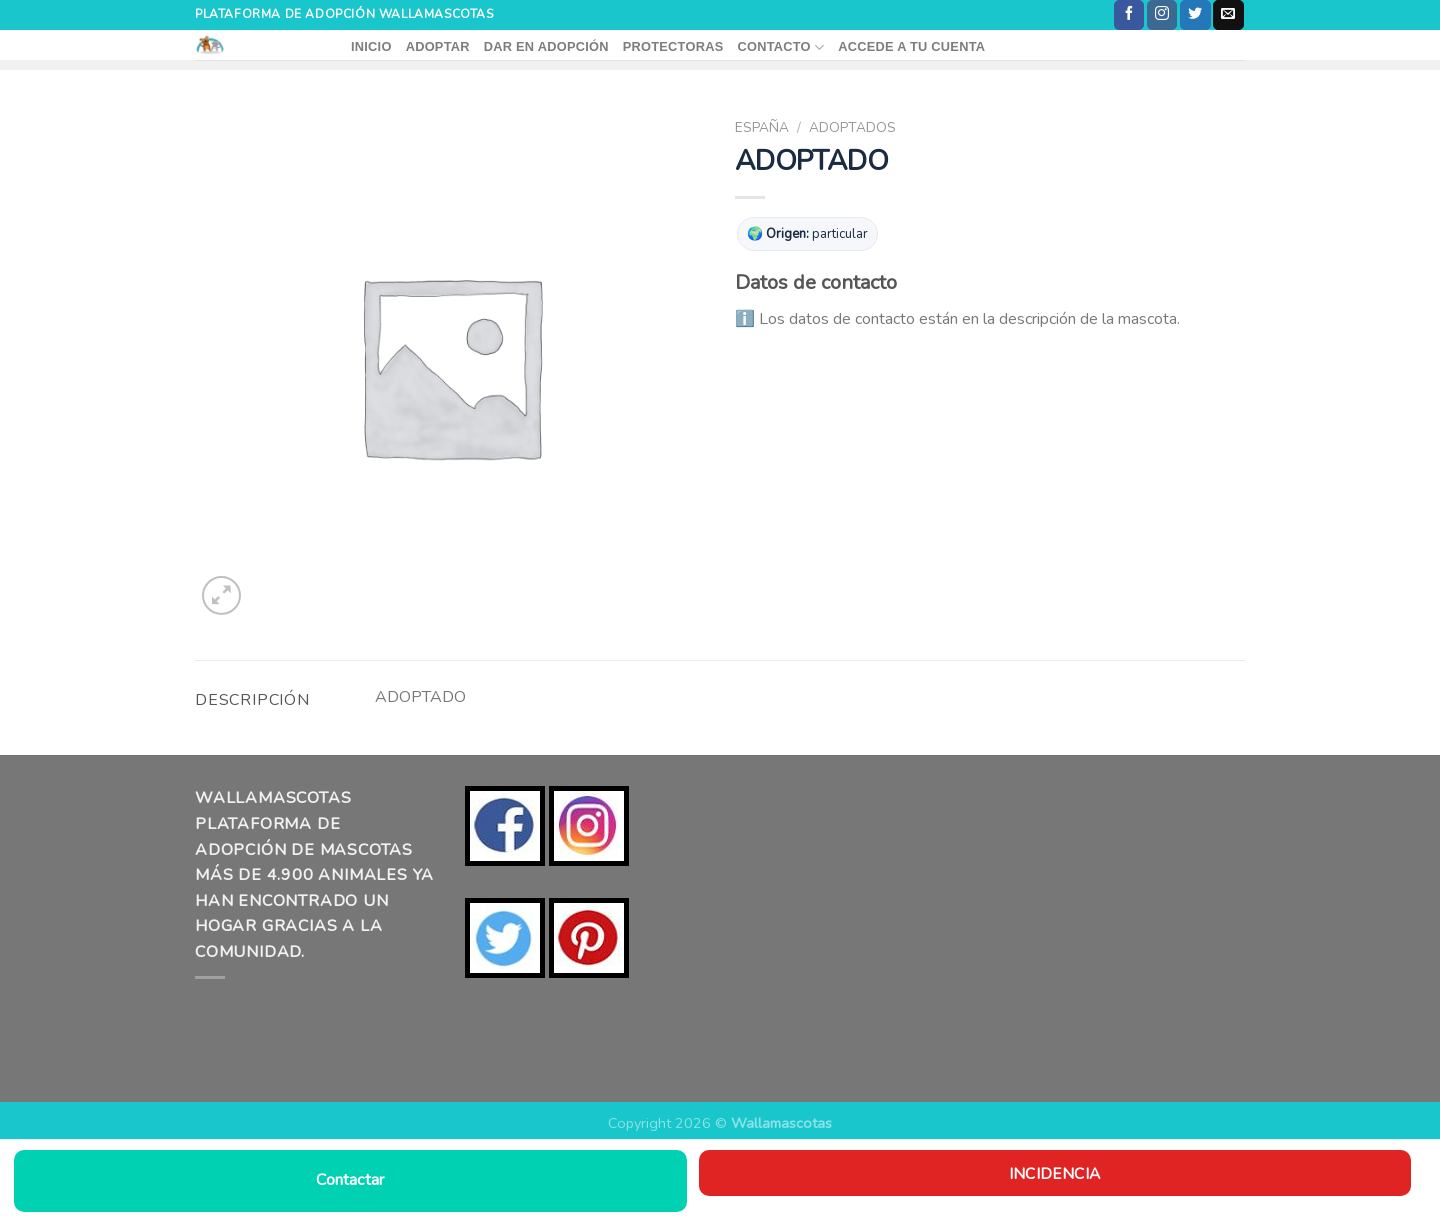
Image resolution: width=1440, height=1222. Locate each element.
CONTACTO (780, 47)
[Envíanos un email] (1228, 15)
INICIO (371, 46)
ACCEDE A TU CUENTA (911, 46)
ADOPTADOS (852, 127)
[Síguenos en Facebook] (1129, 15)
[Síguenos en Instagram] (1162, 15)
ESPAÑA (762, 127)
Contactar (350, 1180)
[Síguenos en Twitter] (1195, 15)
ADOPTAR (438, 46)
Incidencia (1054, 1173)
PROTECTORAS (673, 46)
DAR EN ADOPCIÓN (546, 46)
